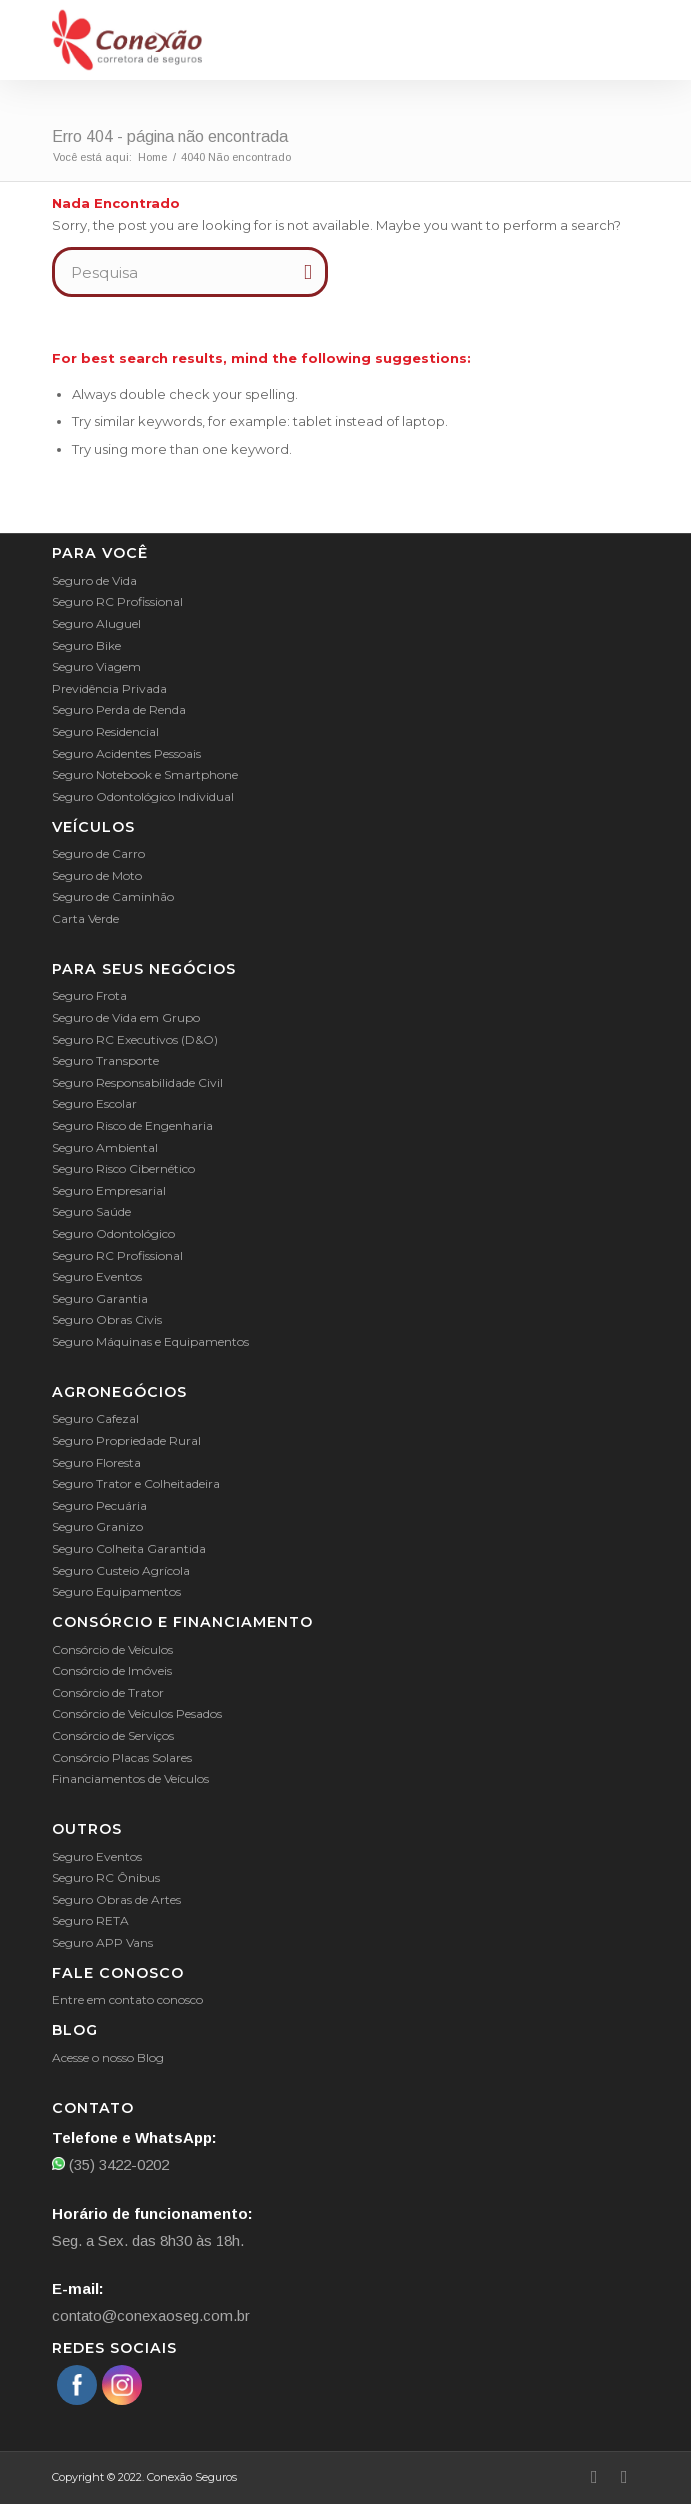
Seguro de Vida (94, 580)
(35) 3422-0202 (110, 2164)
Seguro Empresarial (109, 1190)
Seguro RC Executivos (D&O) (135, 1039)
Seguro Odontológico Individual (143, 796)
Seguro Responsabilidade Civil (137, 1082)
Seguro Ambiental (105, 1147)
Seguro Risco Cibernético (123, 1168)
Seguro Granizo (97, 1526)
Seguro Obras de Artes (116, 1899)
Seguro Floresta (96, 1462)
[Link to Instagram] (624, 2477)
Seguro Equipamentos (116, 1591)
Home (152, 157)
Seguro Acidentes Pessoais (126, 753)
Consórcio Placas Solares (122, 1757)
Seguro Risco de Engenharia (132, 1125)
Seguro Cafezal (95, 1418)
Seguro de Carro (98, 853)
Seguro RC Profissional (117, 601)
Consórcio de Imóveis (112, 1670)
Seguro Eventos (97, 1276)
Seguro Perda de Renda (119, 709)
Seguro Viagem (96, 666)
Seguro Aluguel (96, 623)
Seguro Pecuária (99, 1505)
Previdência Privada (109, 688)
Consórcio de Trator (108, 1692)
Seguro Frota (89, 995)
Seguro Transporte (105, 1060)
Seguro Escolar (94, 1103)
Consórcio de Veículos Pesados (137, 1713)
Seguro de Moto (97, 875)
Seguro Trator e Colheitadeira (136, 1483)
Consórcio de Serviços (113, 1735)
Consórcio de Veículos (112, 1649)
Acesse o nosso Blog (108, 2057)
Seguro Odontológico (113, 1233)
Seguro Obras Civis (107, 1319)
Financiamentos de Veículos (130, 1778)
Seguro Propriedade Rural (126, 1440)
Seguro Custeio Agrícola (121, 1570)
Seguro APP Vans (102, 1942)
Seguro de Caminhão (113, 896)
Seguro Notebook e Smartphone (145, 774)
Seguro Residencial (105, 731)
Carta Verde (85, 918)
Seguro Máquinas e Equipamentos (150, 1341)
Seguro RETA (90, 1920)
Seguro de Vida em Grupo (126, 1017)
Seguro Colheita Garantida (129, 1548)
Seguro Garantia (100, 1298)
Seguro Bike (86, 645)
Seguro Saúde (91, 1211)
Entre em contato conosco (127, 1999)
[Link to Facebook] (594, 2477)
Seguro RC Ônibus (106, 1877)
